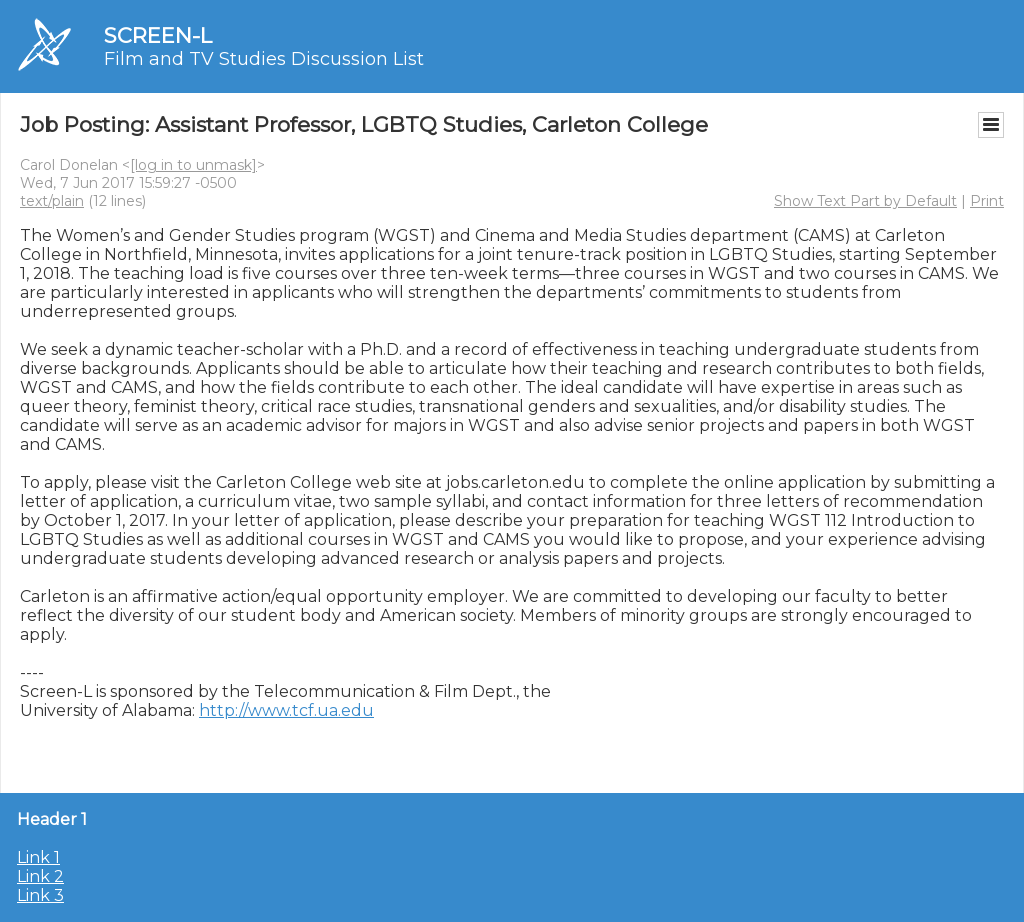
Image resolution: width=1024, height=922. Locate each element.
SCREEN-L (158, 35)
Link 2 (40, 876)
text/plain (52, 201)
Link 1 (38, 857)
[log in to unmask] (193, 165)
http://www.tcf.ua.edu (286, 710)
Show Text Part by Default (865, 201)
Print (987, 201)
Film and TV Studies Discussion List (264, 59)
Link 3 (40, 895)
